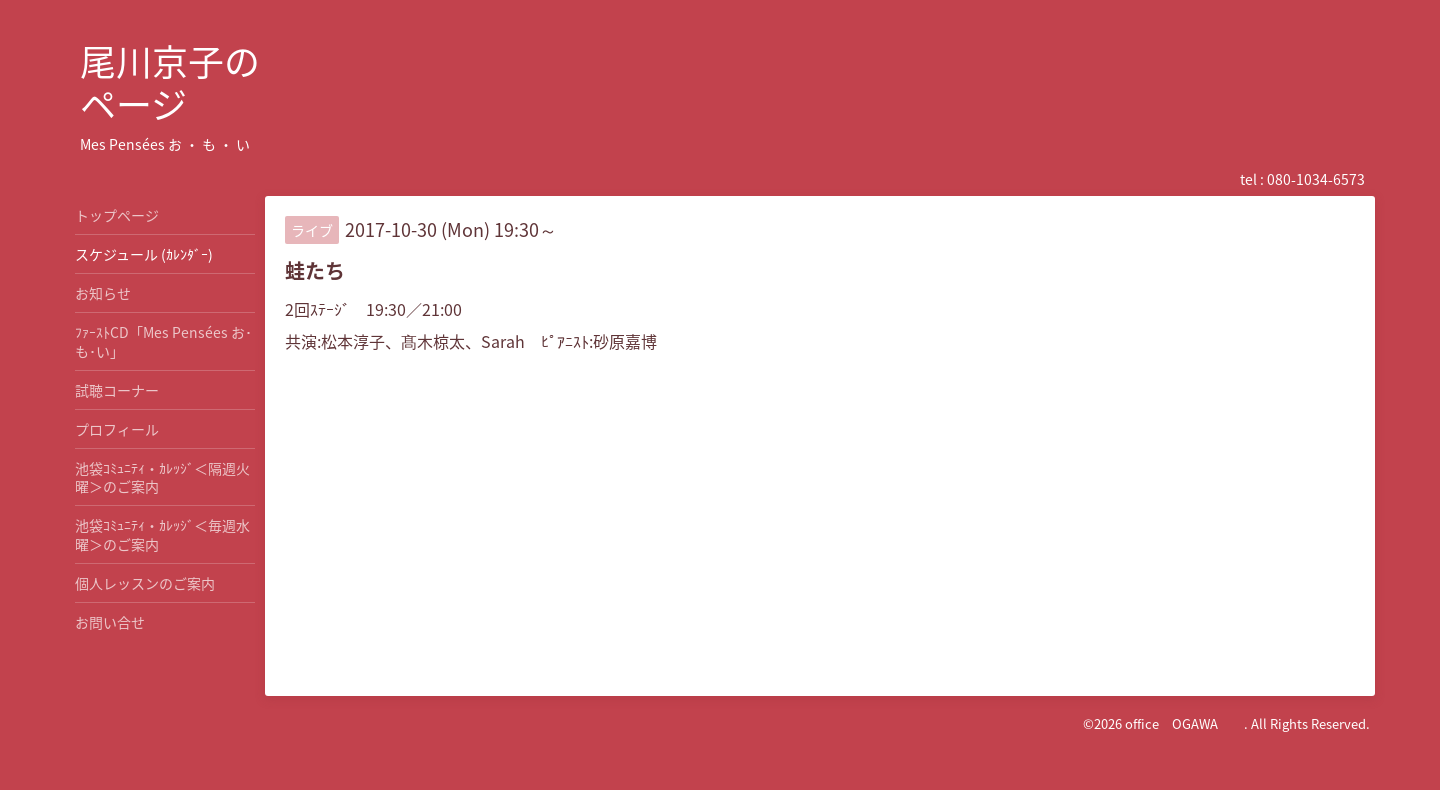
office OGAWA (1184, 723)
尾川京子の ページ (170, 82)
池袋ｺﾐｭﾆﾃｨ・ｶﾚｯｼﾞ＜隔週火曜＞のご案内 (162, 477)
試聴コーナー (117, 390)
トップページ (117, 215)
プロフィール (117, 429)
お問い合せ (110, 622)
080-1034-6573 (1316, 179)
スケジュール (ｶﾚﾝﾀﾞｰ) (144, 254)
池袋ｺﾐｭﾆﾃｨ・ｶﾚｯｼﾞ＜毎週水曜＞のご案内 (162, 534)
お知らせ (103, 293)
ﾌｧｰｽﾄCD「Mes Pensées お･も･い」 (163, 341)
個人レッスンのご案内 (145, 583)
